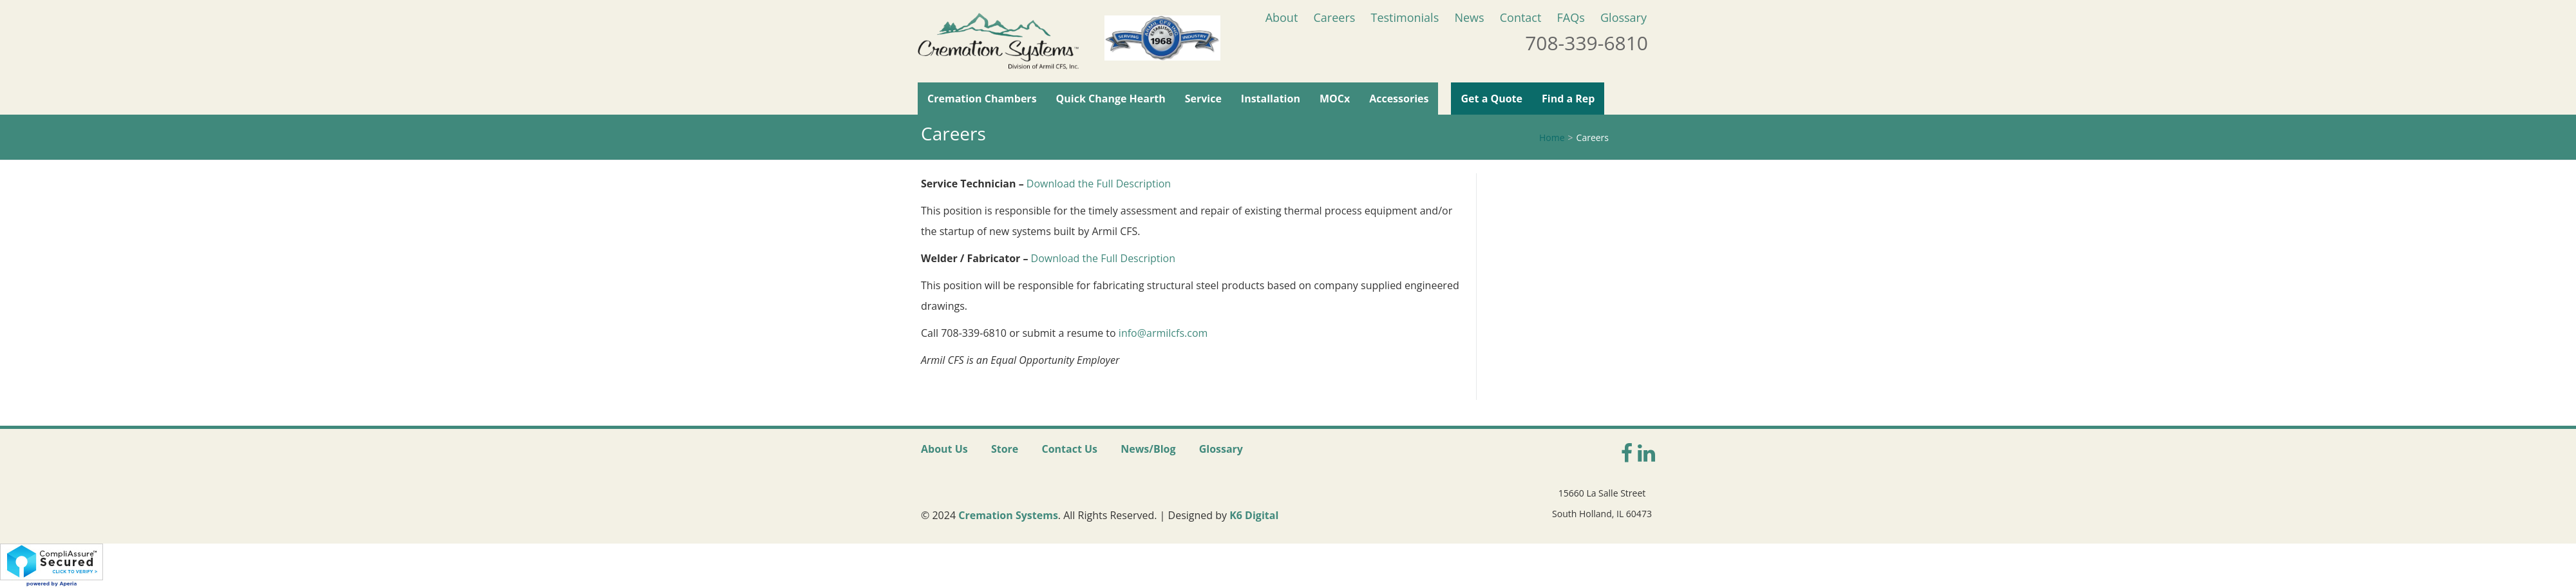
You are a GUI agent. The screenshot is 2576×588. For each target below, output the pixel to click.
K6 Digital (1253, 515)
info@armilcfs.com (1163, 333)
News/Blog (1148, 449)
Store (1004, 449)
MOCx (1335, 98)
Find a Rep (1568, 98)
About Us (944, 449)
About (1281, 17)
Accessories (1398, 98)
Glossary (1623, 17)
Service (1203, 98)
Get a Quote (1491, 98)
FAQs (1571, 17)
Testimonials (1404, 17)
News (1469, 17)
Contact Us (1069, 449)
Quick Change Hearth (1111, 98)
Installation (1270, 98)
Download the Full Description (1099, 183)
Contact (1521, 17)
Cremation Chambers (982, 98)
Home (1552, 137)
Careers (1334, 17)
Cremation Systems (1008, 515)
